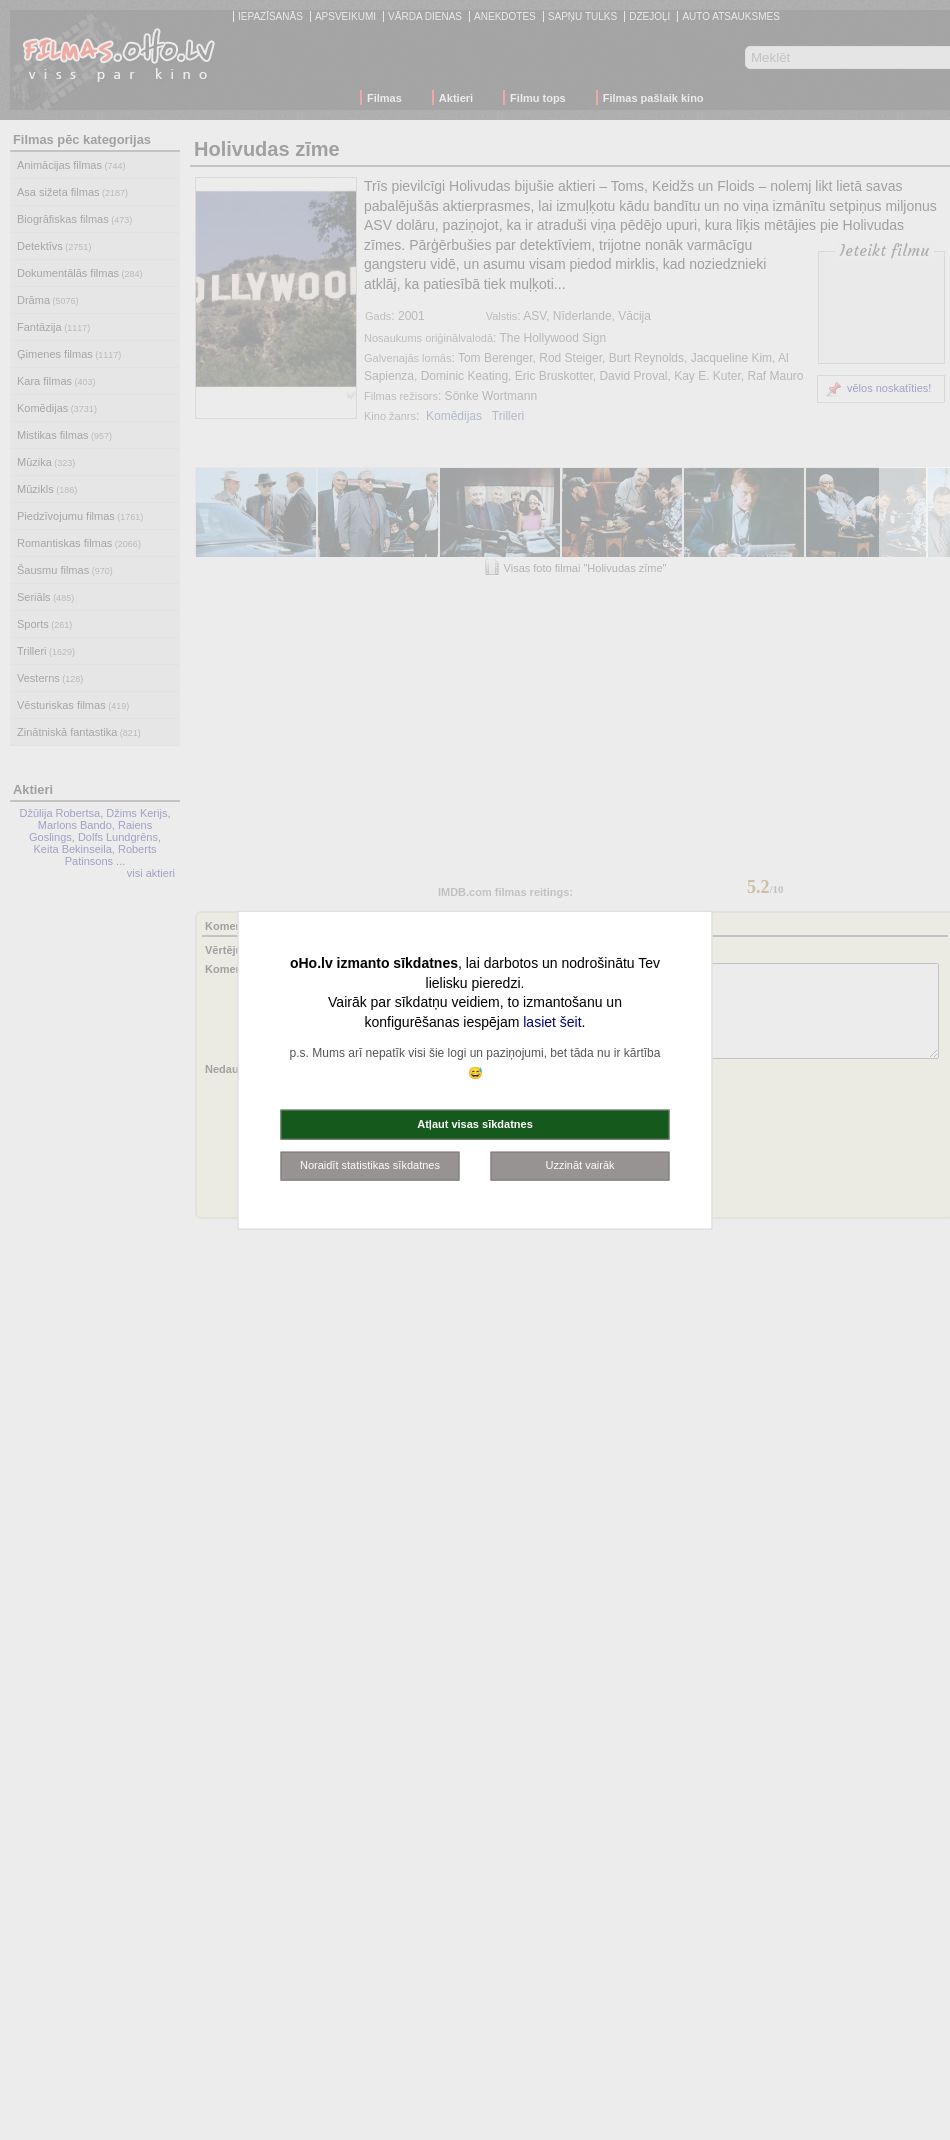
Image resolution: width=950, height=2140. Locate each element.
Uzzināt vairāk (579, 1165)
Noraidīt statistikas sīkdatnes (370, 1165)
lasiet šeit (552, 1021)
